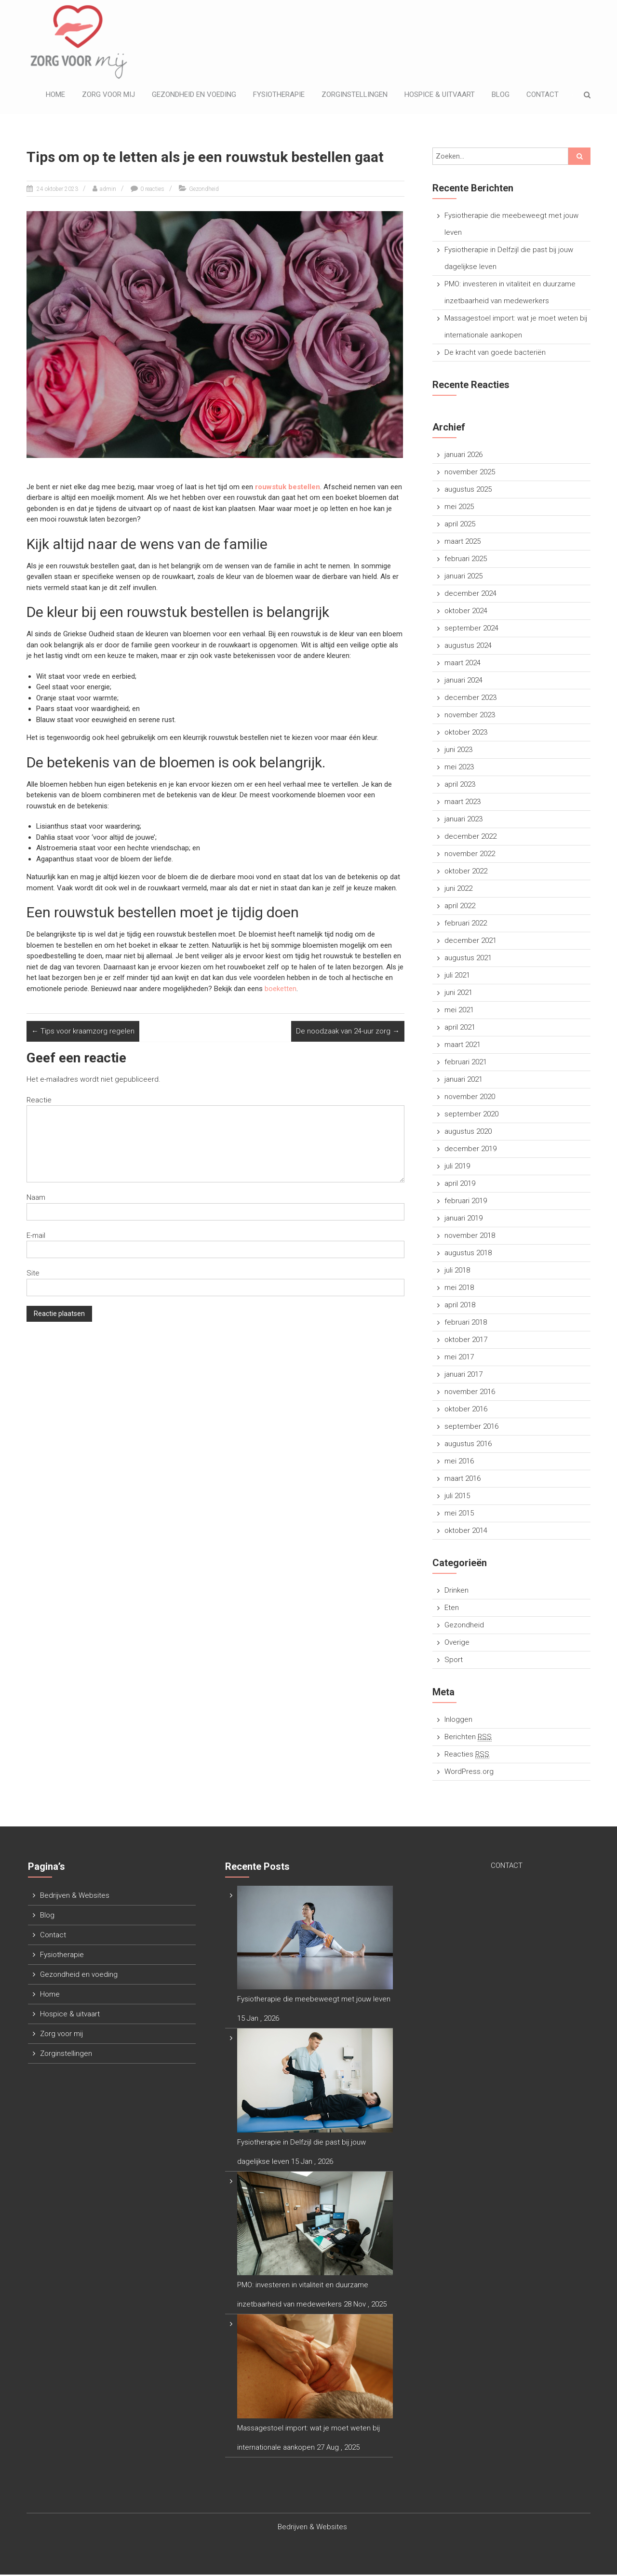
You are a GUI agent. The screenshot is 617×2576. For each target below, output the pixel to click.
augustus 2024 (468, 647)
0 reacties (152, 190)
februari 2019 (465, 1202)
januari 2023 (463, 820)
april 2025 (459, 525)
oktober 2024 (465, 612)
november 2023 (469, 716)
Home (55, 95)
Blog (501, 95)
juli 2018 (457, 1271)
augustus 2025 (468, 490)
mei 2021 (459, 1011)
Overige (456, 1643)
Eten (451, 1609)
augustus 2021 (468, 959)
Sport (453, 1661)
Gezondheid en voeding (194, 95)
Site (33, 1274)
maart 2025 (462, 542)
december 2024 (470, 594)
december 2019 (470, 1150)
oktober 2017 (465, 1341)
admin (108, 190)
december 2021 (470, 942)
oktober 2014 (465, 1532)
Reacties (466, 1755)
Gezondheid (204, 190)
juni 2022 (458, 890)
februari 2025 (465, 560)
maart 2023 (462, 803)
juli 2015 (457, 1497)
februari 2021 (465, 1063)
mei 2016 (459, 1462)
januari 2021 (463, 1080)
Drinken (456, 1591)
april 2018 (459, 1306)
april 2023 (459, 785)
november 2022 (469, 855)
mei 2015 (459, 1514)
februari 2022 (465, 924)
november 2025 (469, 473)
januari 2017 (463, 1375)
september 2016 (471, 1427)
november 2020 (469, 1098)
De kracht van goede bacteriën (495, 353)
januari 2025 (463, 577)
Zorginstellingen (355, 95)
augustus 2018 (468, 1254)
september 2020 (471, 1115)
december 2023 (470, 699)
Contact (542, 95)
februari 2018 (465, 1323)
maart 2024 (462, 664)
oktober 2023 (465, 733)
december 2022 (470, 837)
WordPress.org (469, 1773)
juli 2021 (457, 976)
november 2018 (469, 1237)
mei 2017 (459, 1358)
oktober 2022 (465, 872)
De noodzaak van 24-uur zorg (348, 1033)
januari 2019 (463, 1219)
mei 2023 (459, 768)
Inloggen (458, 1721)
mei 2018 (459, 1289)
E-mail (36, 1237)
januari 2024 (463, 681)
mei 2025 (459, 508)
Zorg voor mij (108, 95)
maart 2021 (462, 1046)
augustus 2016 (468, 1445)
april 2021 (459, 1028)
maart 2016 (462, 1480)
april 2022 (459, 907)
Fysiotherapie (279, 95)
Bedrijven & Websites (74, 1896)
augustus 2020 (468, 1132)
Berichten (468, 1738)
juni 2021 (458, 994)
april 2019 (459, 1185)
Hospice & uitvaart (439, 95)
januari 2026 (463, 456)
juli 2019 (457, 1167)
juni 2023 (458, 751)
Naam (36, 1198)
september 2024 (471, 629)
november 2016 (469, 1393)
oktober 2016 (465, 1410)
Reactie (39, 1101)
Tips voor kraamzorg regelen (82, 1033)
